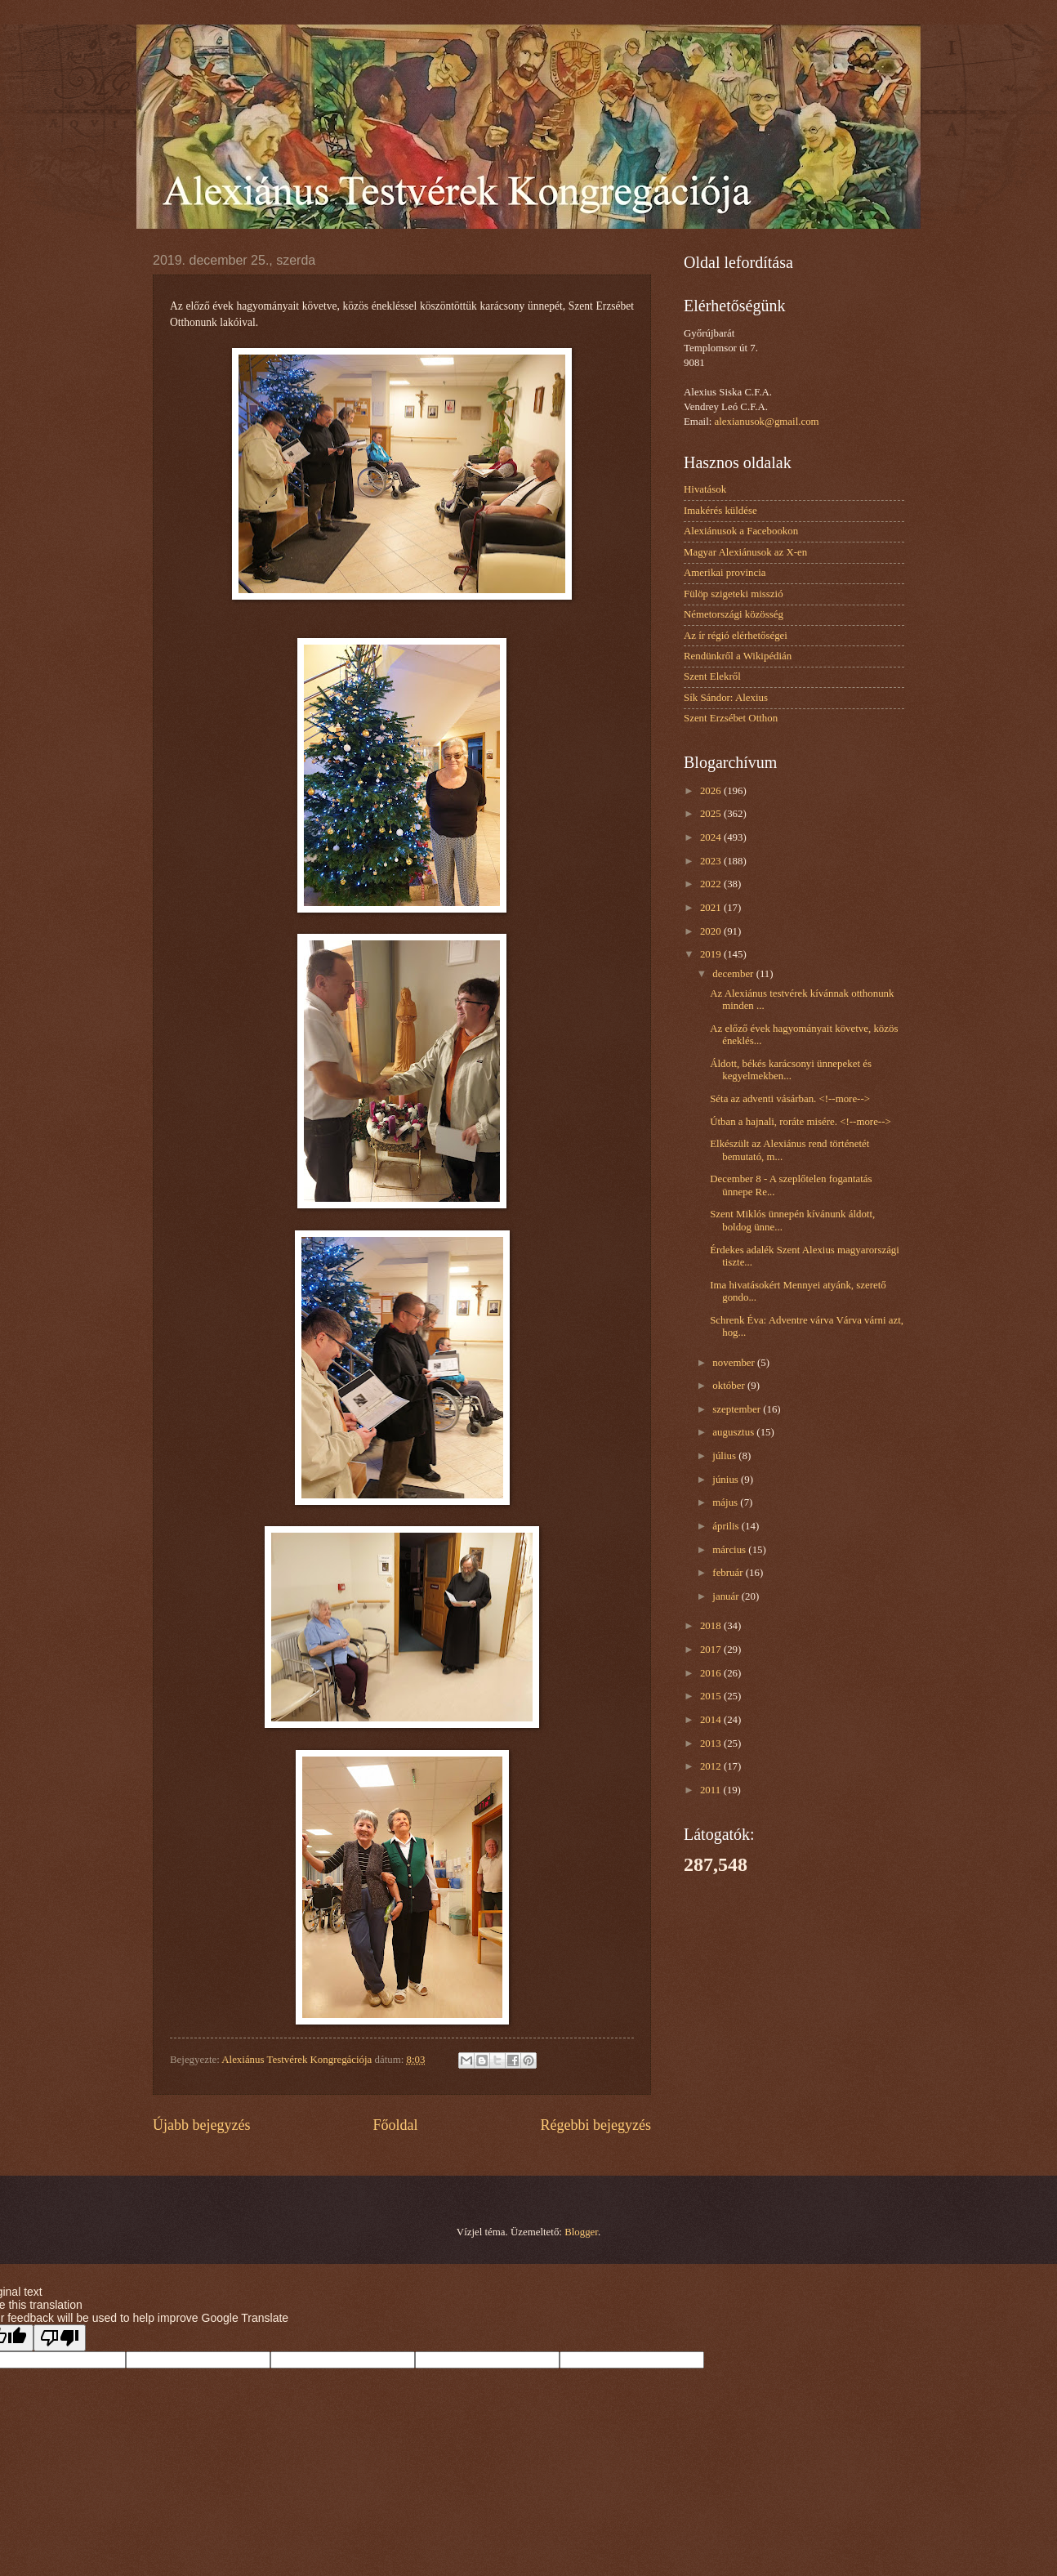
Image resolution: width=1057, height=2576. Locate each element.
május (726, 1502)
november (734, 1362)
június (726, 1479)
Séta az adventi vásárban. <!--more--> (790, 1099)
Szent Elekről (712, 676)
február (728, 1572)
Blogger (581, 2232)
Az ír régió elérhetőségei (735, 635)
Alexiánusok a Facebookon (741, 531)
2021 (712, 907)
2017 (712, 1649)
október (729, 1385)
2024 (712, 837)
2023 (712, 861)
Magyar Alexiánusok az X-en (745, 552)
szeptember (737, 1409)
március (730, 1550)
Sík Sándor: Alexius (726, 697)
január (726, 1596)
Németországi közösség (733, 614)
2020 (712, 931)
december (734, 974)
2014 (712, 1720)
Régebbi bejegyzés (595, 2125)
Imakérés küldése (720, 510)
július (725, 1456)
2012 (712, 1766)
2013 (712, 1743)
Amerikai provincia (724, 572)
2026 (712, 791)
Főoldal (394, 2125)
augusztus (734, 1432)
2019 (712, 954)
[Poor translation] (59, 2337)
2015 (712, 1696)
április (726, 1526)
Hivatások (705, 489)
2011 (712, 1790)
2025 (712, 813)
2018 (712, 1626)
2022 (712, 884)
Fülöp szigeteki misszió (733, 594)
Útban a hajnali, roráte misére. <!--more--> (800, 1121)
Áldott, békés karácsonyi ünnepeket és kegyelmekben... (791, 1070)
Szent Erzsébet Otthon (731, 718)
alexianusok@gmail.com (767, 421)
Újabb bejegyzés (202, 2125)
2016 (712, 1673)
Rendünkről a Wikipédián (738, 656)
